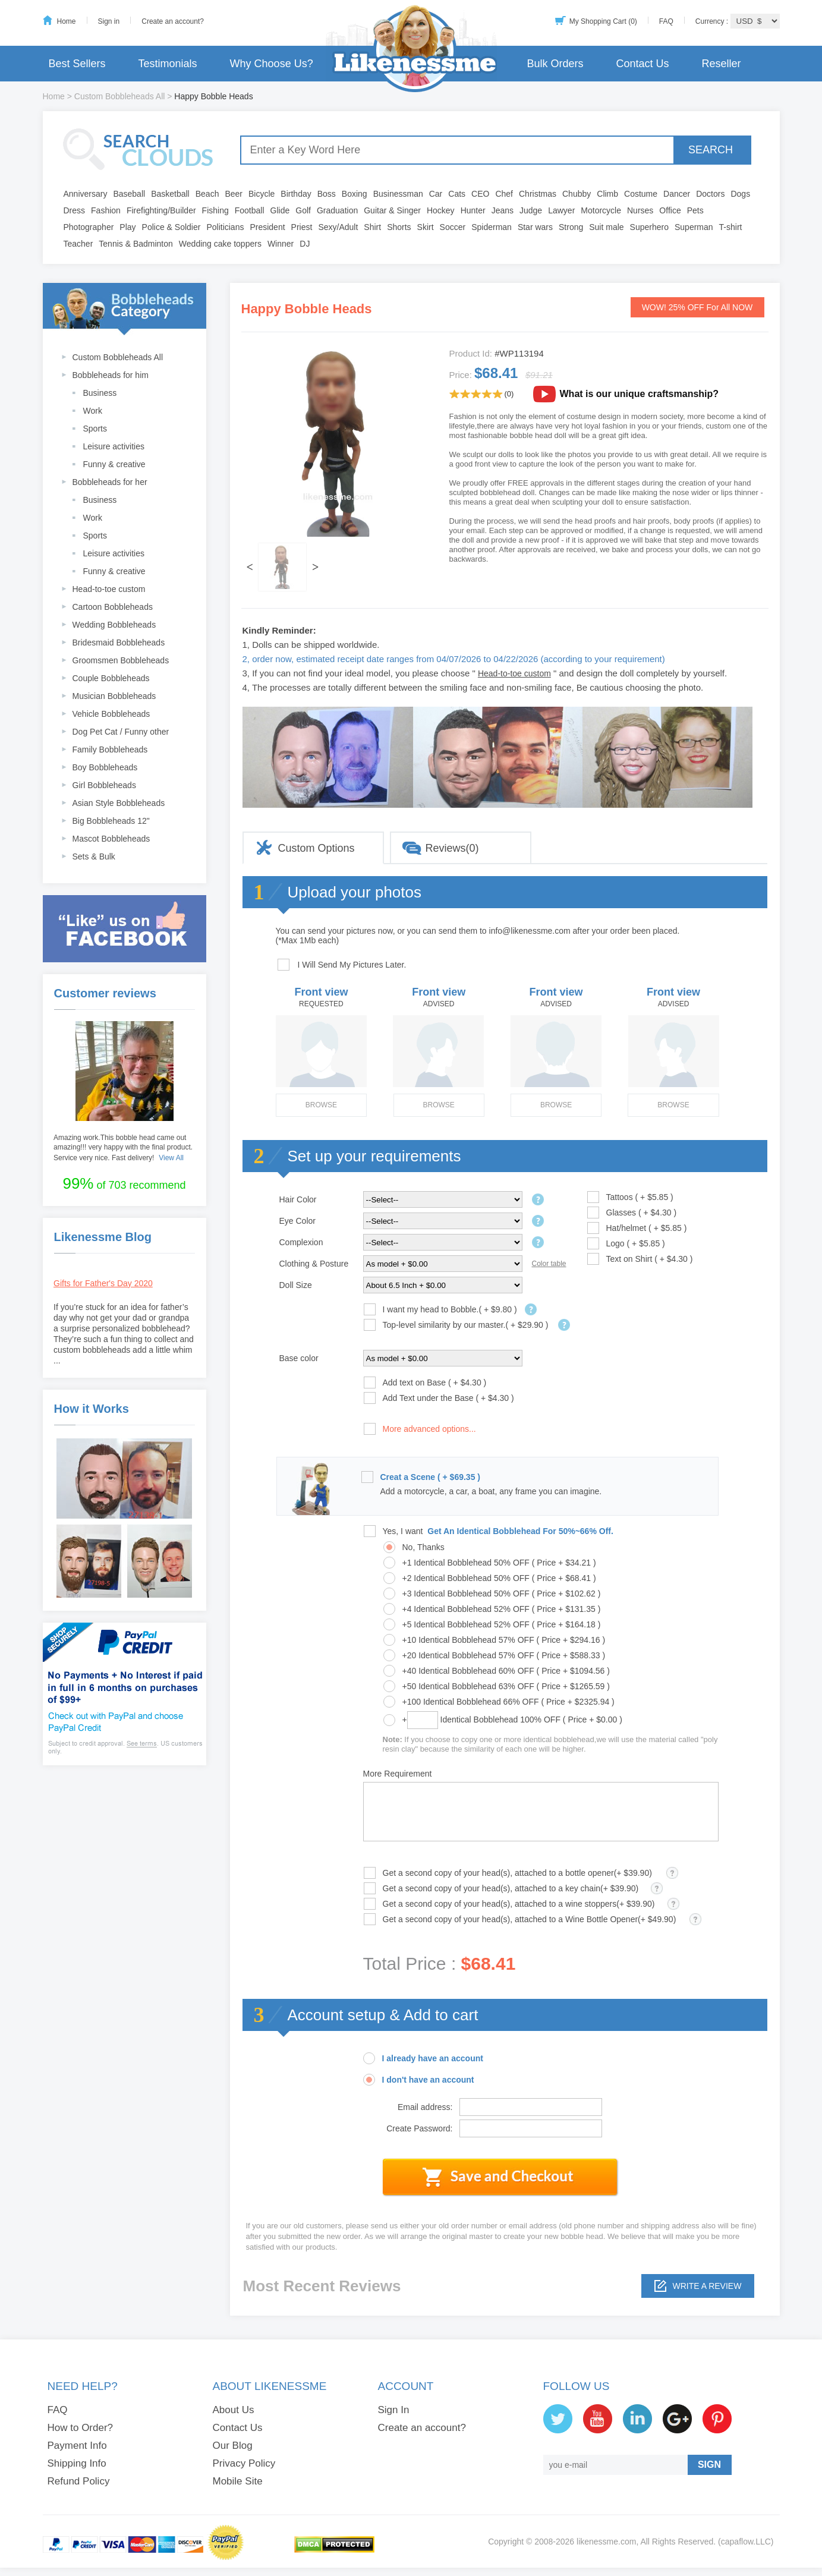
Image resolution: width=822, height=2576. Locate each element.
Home (66, 21)
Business (100, 393)
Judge (530, 210)
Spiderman (491, 227)
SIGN (709, 2465)
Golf (303, 210)
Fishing (215, 210)
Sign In (394, 2410)
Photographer (89, 227)
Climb (607, 194)
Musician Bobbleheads (114, 696)
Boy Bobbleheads (105, 767)
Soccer (453, 227)
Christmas (537, 194)
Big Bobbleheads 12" (111, 821)
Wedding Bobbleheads (114, 624)
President (267, 227)
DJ (305, 243)
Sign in (109, 21)
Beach (207, 194)
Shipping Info (77, 2463)
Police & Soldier (171, 227)
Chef (504, 194)
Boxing (354, 194)
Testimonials (167, 64)
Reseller (721, 64)
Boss (326, 194)
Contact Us (642, 64)
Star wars (535, 227)
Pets (695, 210)
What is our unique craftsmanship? (639, 394)
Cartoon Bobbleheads (113, 607)
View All (171, 1158)
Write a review (707, 2286)
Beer (233, 194)
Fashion (106, 210)
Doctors (710, 194)
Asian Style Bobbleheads (119, 803)
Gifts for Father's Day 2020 (103, 1283)
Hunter (473, 210)
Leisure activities (114, 446)
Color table (549, 1263)
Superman (694, 227)
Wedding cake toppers (220, 243)
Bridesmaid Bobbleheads (119, 642)
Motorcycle (601, 210)
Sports (95, 428)
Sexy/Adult (338, 227)
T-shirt (730, 227)
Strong (571, 227)
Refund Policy (79, 2481)
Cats (456, 194)
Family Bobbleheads (110, 749)
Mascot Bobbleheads (111, 838)
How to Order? (81, 2427)
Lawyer (561, 210)
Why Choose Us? (271, 64)
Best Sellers (77, 64)
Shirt (372, 227)
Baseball (129, 194)
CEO (480, 194)
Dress (75, 210)
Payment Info (77, 2445)
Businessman (398, 194)
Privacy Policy (244, 2463)
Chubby (576, 194)
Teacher (78, 243)
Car (436, 194)
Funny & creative (114, 464)
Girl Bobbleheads (104, 785)
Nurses (640, 210)
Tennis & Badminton (136, 243)
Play (127, 227)
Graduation (337, 210)
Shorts (399, 227)
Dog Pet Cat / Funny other (121, 731)
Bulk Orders (555, 64)
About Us (233, 2410)
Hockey (441, 210)
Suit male (606, 227)
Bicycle (261, 194)
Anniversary (86, 194)
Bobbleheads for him (111, 375)
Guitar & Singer (392, 210)
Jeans (503, 210)
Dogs (740, 194)
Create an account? (172, 21)
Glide (280, 210)
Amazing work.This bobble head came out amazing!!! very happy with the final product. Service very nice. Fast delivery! (123, 1147)
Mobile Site (238, 2481)
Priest (302, 227)
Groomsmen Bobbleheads (121, 660)
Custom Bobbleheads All (119, 96)
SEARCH (710, 150)
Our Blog (233, 2445)
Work (92, 410)
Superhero (649, 227)
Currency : (712, 21)
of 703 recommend (123, 1183)
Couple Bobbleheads (111, 678)
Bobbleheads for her (110, 482)
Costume (640, 194)
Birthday (296, 194)
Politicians (225, 227)
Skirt (425, 227)
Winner (280, 243)
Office (670, 210)
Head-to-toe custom (109, 589)
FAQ (666, 21)
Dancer (676, 194)
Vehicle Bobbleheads (111, 714)
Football (249, 210)
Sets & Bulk (94, 856)
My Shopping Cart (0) (603, 21)
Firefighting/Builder (161, 210)
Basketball (170, 194)
